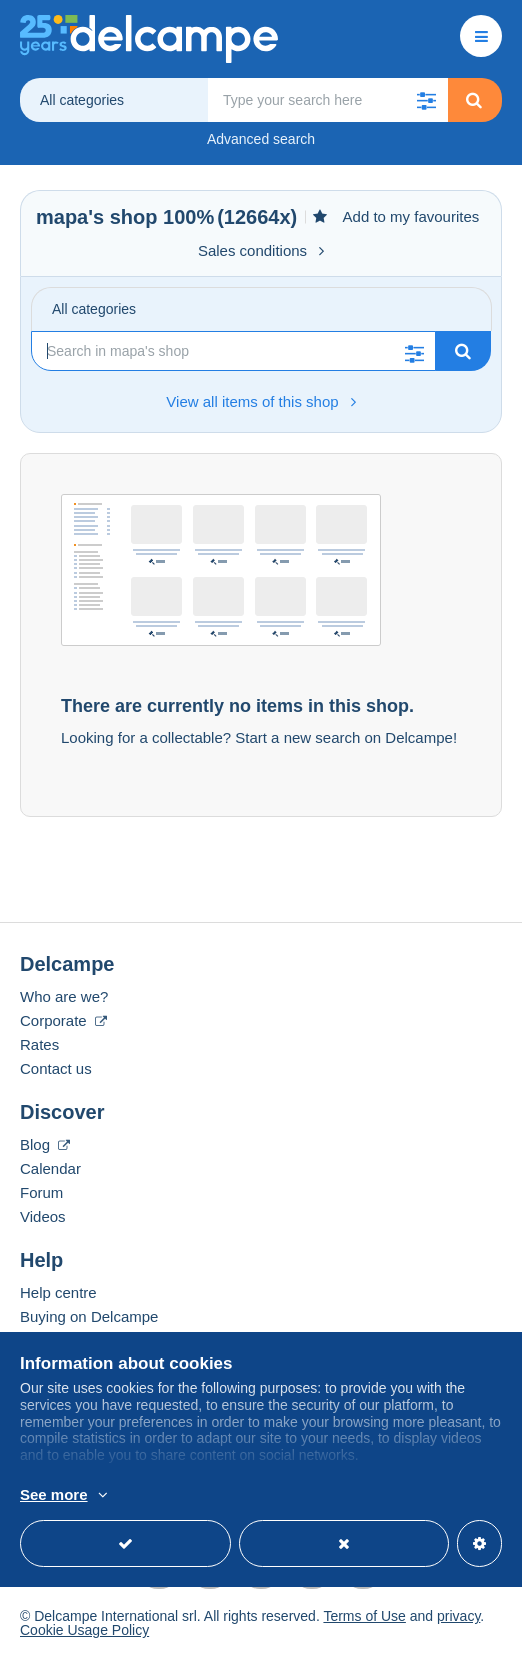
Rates (39, 1044)
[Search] (233, 351)
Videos (43, 1216)
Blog (45, 1144)
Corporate (63, 1020)
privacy (458, 1616)
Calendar (50, 1168)
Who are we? (64, 996)
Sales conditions (261, 250)
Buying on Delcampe (89, 1316)
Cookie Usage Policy (84, 1630)
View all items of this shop (260, 401)
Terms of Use (364, 1616)
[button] (426, 100)
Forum (41, 1192)
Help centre (58, 1292)
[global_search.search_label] (328, 100)
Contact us (56, 1068)
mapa (62, 217)
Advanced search (261, 139)
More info (286, 1496)
